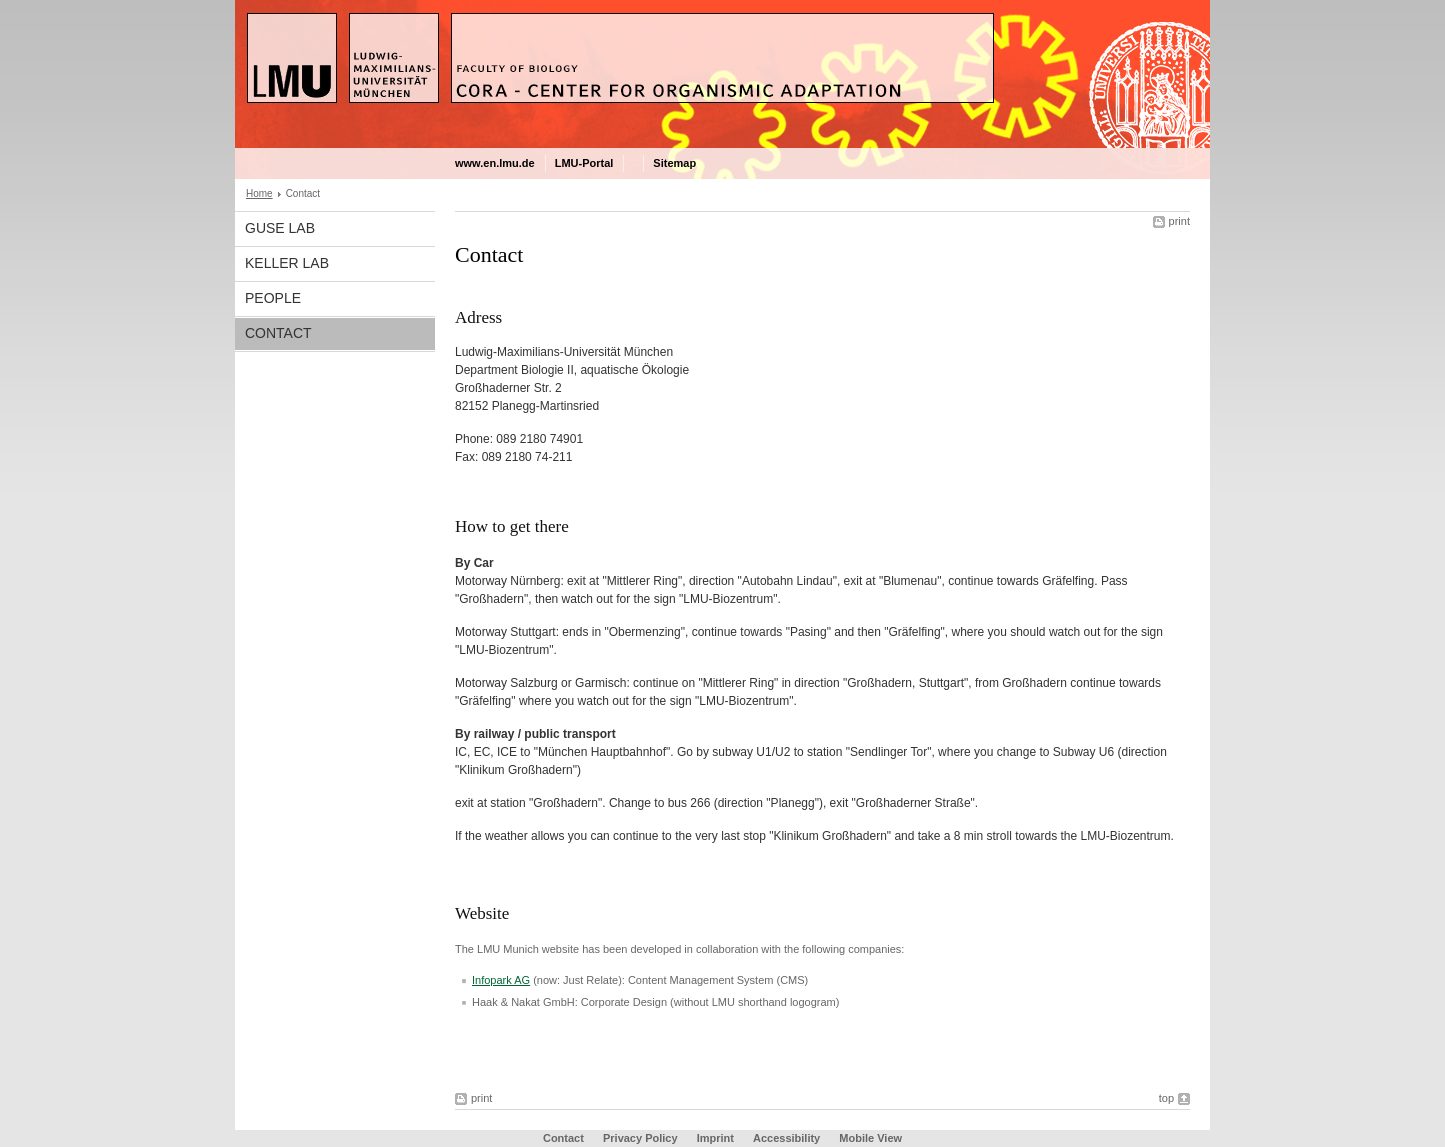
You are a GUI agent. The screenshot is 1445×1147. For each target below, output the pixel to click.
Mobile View (870, 1138)
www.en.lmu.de (495, 163)
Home (259, 193)
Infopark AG (501, 980)
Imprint (715, 1138)
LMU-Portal (584, 163)
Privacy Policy (640, 1138)
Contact (278, 333)
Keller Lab (287, 263)
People (273, 298)
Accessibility (788, 1138)
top (1166, 1098)
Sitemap (674, 163)
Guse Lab (280, 228)
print (1179, 221)
